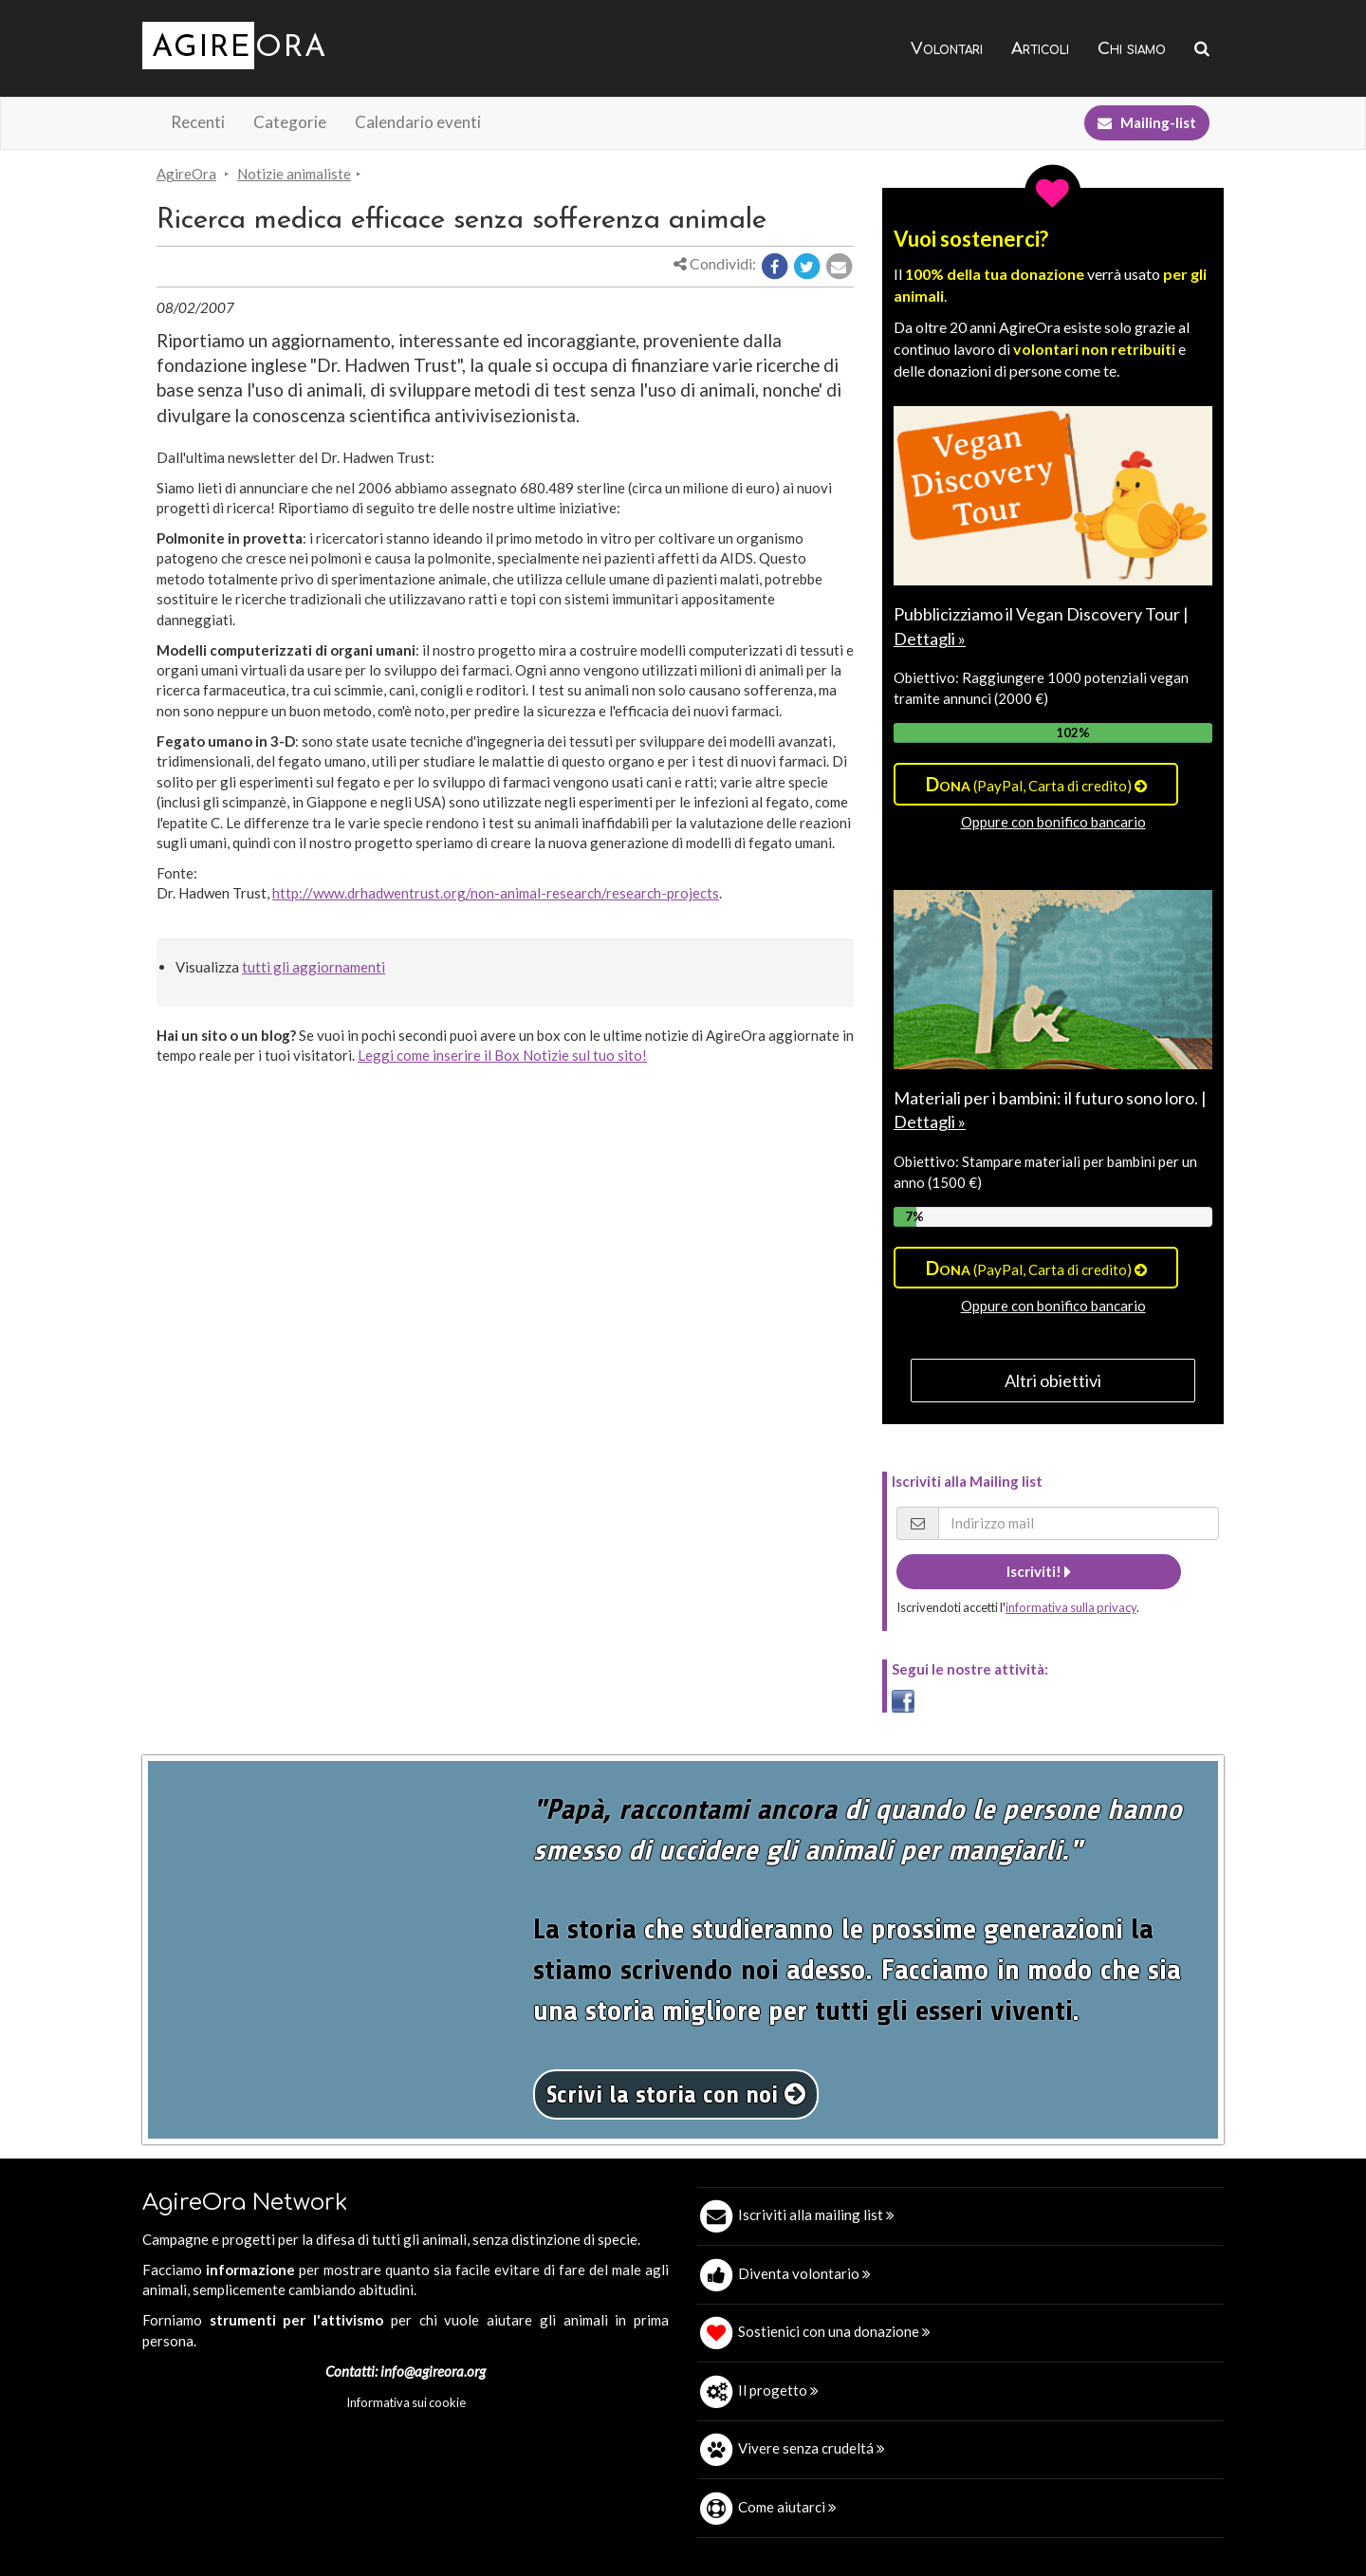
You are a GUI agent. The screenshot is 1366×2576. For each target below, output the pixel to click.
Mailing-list (1147, 122)
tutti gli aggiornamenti (313, 966)
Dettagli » (930, 638)
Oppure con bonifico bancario (1053, 821)
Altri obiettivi (1053, 1380)
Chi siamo (1132, 49)
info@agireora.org (433, 2371)
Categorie (289, 122)
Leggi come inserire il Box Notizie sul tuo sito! (502, 1055)
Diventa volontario (804, 2273)
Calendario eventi (418, 122)
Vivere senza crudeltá (811, 2447)
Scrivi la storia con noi (675, 2094)
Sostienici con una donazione (834, 2331)
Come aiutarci (787, 2506)
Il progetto (778, 2390)
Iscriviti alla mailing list (816, 2214)
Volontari (947, 49)
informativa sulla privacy (1071, 1607)
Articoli (1040, 49)
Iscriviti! (1038, 1571)
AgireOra (186, 173)
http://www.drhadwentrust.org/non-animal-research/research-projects (495, 892)
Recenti (198, 122)
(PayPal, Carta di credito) (1036, 783)
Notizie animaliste (294, 173)
